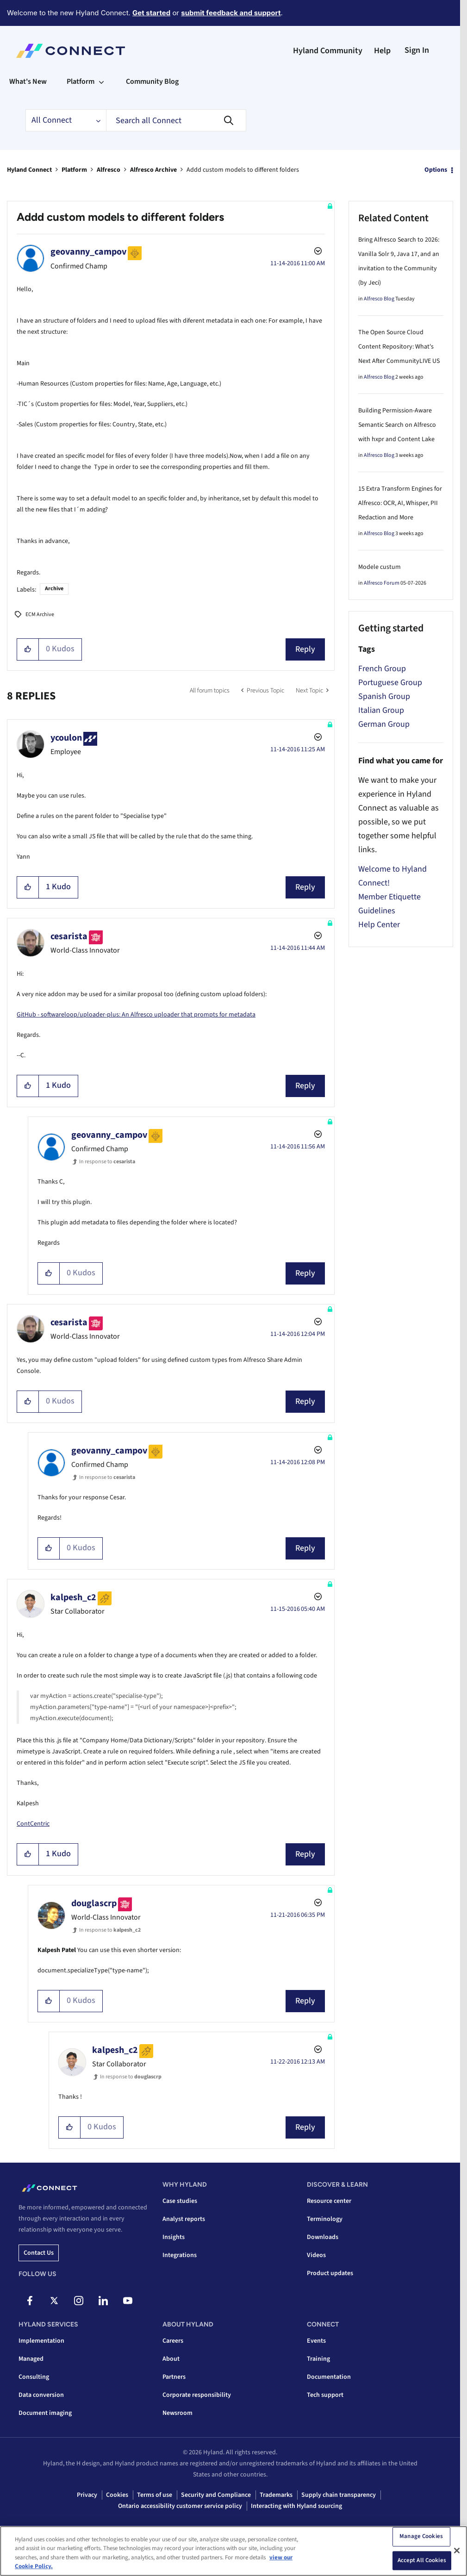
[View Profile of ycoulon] (66, 737)
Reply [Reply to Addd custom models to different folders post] (305, 649)
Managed (31, 2359)
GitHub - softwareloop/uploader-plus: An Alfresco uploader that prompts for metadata (136, 1014)
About (171, 2359)
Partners (174, 2377)
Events (316, 2340)
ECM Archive (39, 614)
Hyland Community (327, 50)
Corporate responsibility (196, 2395)
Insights (173, 2237)
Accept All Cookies (422, 2560)
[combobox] (176, 120)
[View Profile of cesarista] (68, 936)
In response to (107, 1162)
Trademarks (276, 2495)
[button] (28, 649)
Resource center (329, 2201)
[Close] (457, 2550)
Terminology (324, 2219)
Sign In (417, 50)
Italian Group (381, 710)
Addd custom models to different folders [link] (243, 170)
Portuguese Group (390, 682)
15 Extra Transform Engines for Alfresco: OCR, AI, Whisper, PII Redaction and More (400, 503)
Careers (172, 2340)
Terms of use (154, 2495)
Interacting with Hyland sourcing (296, 2506)
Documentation (329, 2377)
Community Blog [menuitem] (152, 81)
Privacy (87, 2495)
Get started (151, 12)
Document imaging (45, 2413)
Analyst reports (183, 2219)
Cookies (117, 2495)
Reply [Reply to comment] (305, 887)
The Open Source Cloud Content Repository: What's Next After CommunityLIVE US (399, 347)
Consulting (34, 2377)
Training (318, 2359)
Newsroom (177, 2413)
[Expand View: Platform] (101, 81)
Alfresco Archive (153, 170)
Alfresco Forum (381, 583)
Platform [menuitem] (80, 81)
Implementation (41, 2340)
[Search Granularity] (65, 120)
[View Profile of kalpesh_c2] (73, 1597)
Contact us (39, 2253)
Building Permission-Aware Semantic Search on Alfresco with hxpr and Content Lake (397, 425)
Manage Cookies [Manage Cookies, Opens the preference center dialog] (421, 2536)
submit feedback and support (230, 12)
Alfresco (108, 170)
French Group (382, 668)
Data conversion (41, 2395)
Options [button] (435, 170)
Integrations (179, 2255)
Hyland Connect (29, 170)
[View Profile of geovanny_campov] (88, 251)
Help (382, 50)
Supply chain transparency (338, 2495)
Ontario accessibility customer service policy (180, 2506)
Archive (54, 589)
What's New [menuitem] (28, 81)
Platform (74, 170)
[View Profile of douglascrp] (94, 1903)
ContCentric (33, 1823)
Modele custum (379, 567)
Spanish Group (384, 696)
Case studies (179, 2201)
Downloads (322, 2237)
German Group (384, 724)
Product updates (330, 2273)
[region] (233, 2551)
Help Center (379, 924)
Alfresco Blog (379, 299)
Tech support (325, 2395)
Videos (316, 2255)
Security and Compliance (216, 2495)
